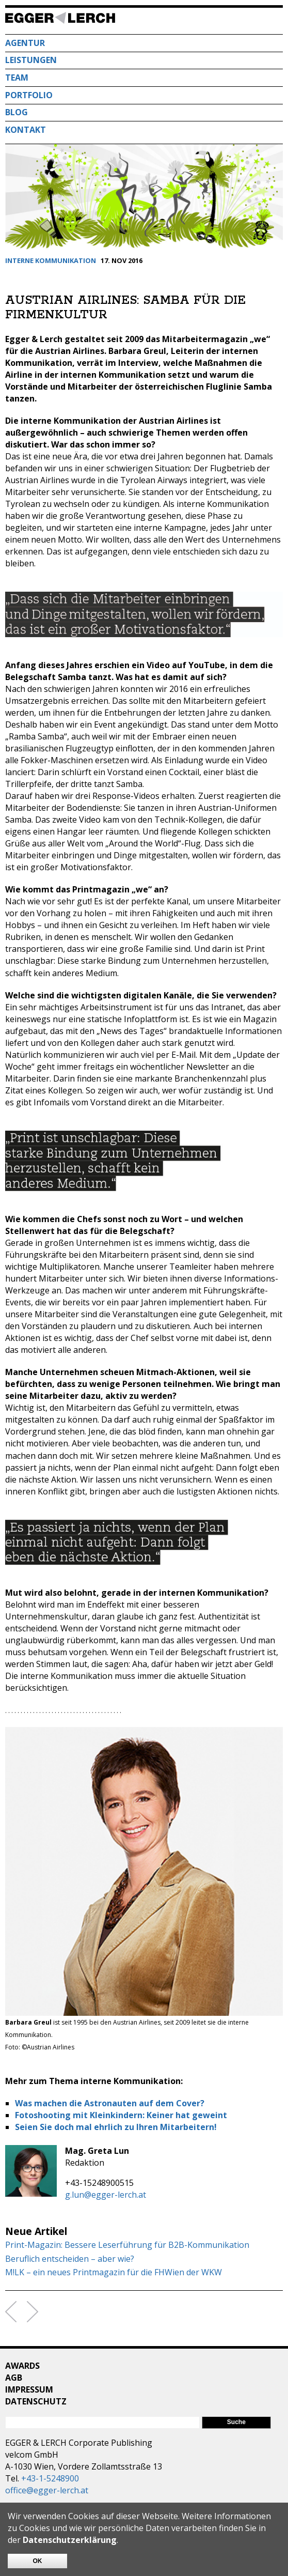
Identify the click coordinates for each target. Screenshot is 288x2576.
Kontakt (25, 129)
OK (37, 2561)
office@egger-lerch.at (46, 2490)
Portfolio (29, 95)
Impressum (29, 2389)
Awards (22, 2365)
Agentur (25, 43)
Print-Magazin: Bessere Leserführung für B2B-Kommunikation (127, 2245)
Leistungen (31, 60)
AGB (13, 2377)
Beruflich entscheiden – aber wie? (69, 2259)
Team (16, 77)
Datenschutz (36, 2401)
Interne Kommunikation (50, 260)
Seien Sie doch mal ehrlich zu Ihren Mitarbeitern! (116, 2127)
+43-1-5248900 (50, 2478)
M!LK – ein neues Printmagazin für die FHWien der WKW (113, 2272)
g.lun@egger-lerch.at (105, 2194)
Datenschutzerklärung (70, 2540)
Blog (16, 112)
